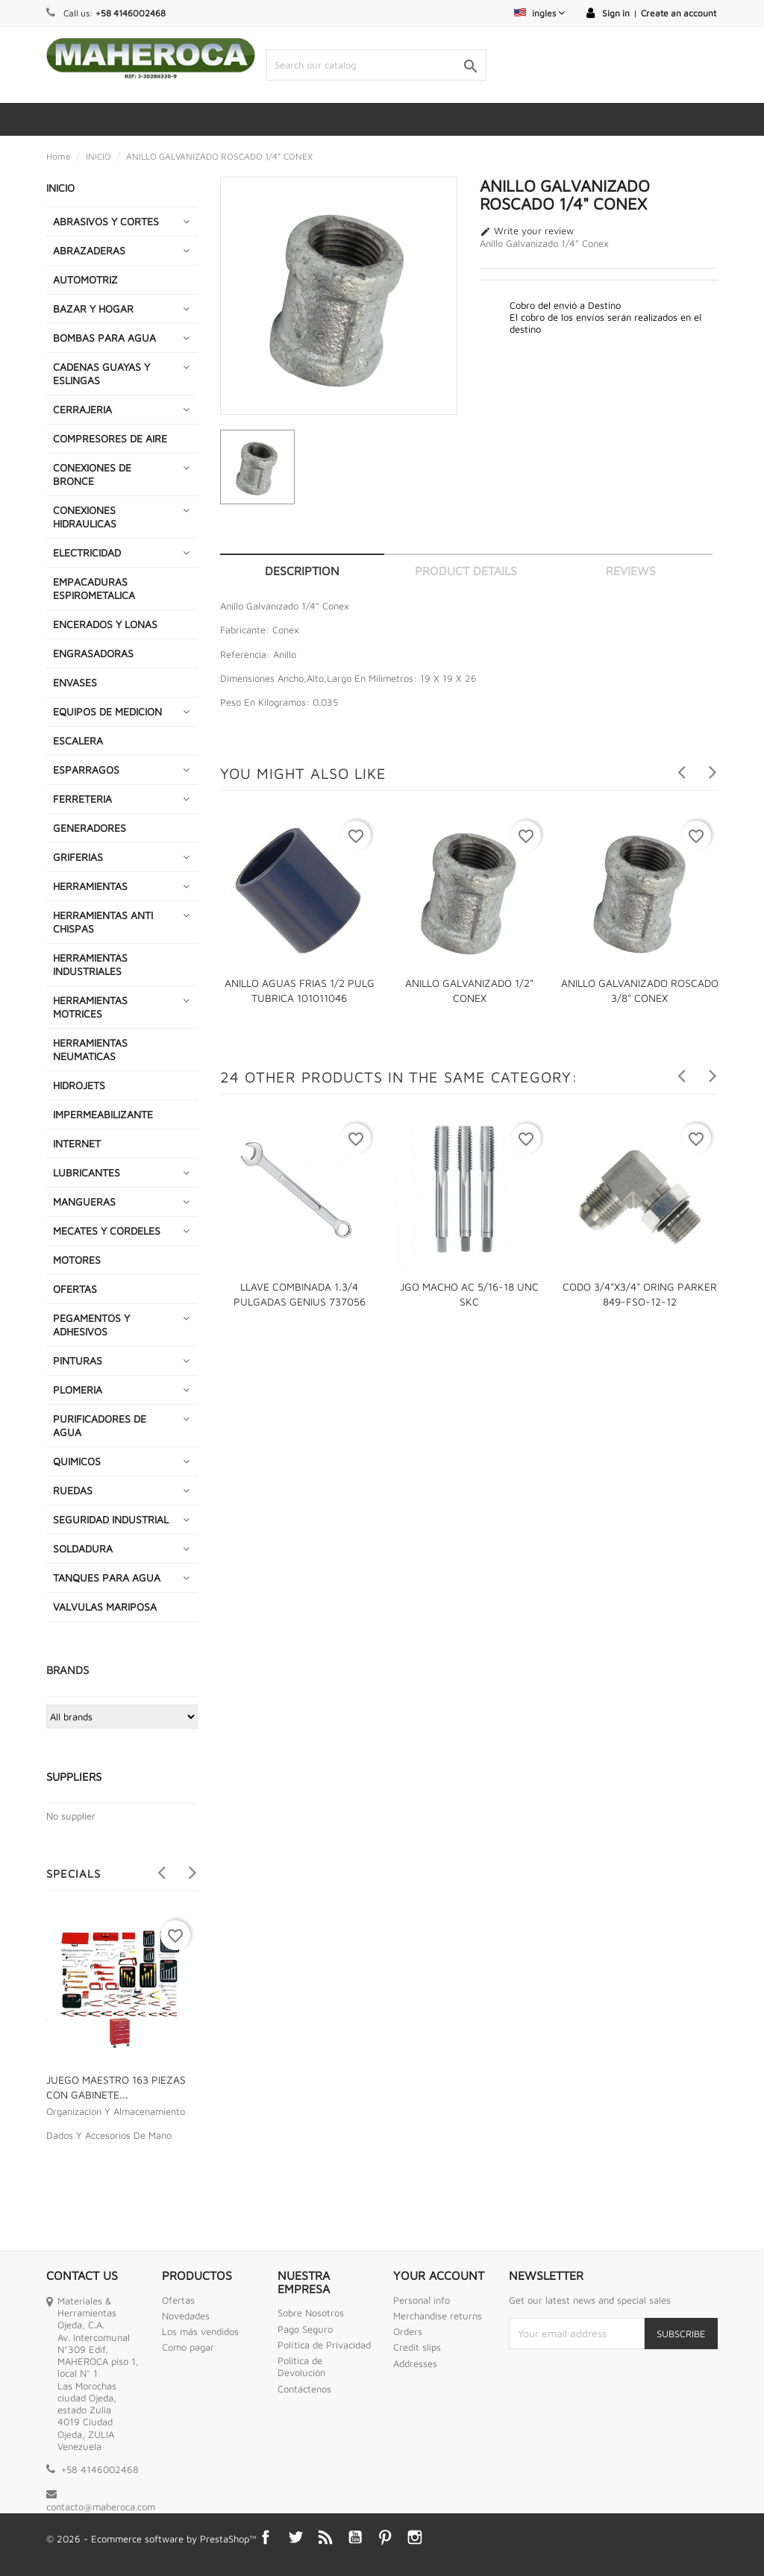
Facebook (265, 2537)
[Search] (376, 65)
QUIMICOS (77, 1461)
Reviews (631, 570)
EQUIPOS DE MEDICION (107, 711)
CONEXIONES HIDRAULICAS (84, 517)
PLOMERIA (77, 1389)
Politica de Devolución (301, 2366)
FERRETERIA (82, 798)
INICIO (60, 187)
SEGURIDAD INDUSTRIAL (111, 1519)
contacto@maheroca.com (100, 2507)
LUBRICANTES (86, 1172)
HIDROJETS (79, 1085)
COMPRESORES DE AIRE (110, 438)
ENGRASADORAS (93, 653)
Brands (67, 1670)
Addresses (415, 2363)
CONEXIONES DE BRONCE (92, 474)
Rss (325, 2537)
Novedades (186, 2316)
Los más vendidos (200, 2331)
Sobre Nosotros (311, 2313)
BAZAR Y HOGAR (93, 308)
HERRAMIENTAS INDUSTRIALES (90, 964)
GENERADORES (89, 827)
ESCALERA (78, 740)
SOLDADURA (83, 1548)
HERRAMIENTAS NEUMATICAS (90, 1049)
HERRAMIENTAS (90, 886)
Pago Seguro (305, 2329)
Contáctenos (304, 2389)
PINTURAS (77, 1360)
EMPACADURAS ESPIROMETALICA (94, 588)
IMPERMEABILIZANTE (103, 1114)
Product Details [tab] (466, 570)
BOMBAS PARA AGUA (104, 337)
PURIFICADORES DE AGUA (99, 1425)
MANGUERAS (84, 1201)
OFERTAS (75, 1288)
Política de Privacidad (324, 2345)
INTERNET (77, 1143)
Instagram (415, 2537)
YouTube (355, 2537)
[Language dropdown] (539, 13)
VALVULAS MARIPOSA (105, 1606)
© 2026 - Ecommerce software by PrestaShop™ (151, 2539)
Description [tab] (302, 570)
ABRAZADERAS (89, 250)
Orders (407, 2331)
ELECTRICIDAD (87, 552)
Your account (438, 2275)
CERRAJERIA (82, 409)
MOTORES (77, 1259)
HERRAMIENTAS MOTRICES (90, 1007)
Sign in (616, 13)
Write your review (527, 231)
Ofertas (178, 2300)
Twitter (295, 2537)
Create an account (678, 13)
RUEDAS (73, 1490)
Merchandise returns (437, 2316)
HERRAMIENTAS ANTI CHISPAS (103, 922)
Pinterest (385, 2537)
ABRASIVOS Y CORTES (106, 221)
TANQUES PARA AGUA (106, 1577)
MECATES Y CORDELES (106, 1230)
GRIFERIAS (78, 856)
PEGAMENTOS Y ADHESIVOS (91, 1324)
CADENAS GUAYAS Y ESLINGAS (101, 373)
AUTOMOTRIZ (85, 279)
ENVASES (75, 682)
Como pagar (188, 2347)
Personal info (421, 2300)
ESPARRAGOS (86, 769)
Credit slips (417, 2347)
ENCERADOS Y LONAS (105, 624)
